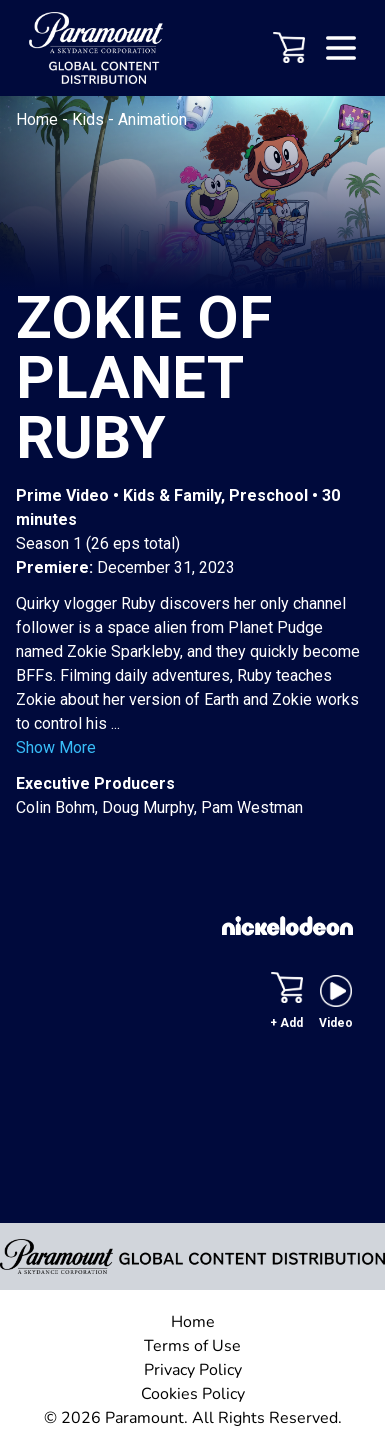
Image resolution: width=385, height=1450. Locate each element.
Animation (152, 119)
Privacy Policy (193, 1370)
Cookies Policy (193, 1394)
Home (39, 119)
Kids (90, 119)
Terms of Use (192, 1346)
